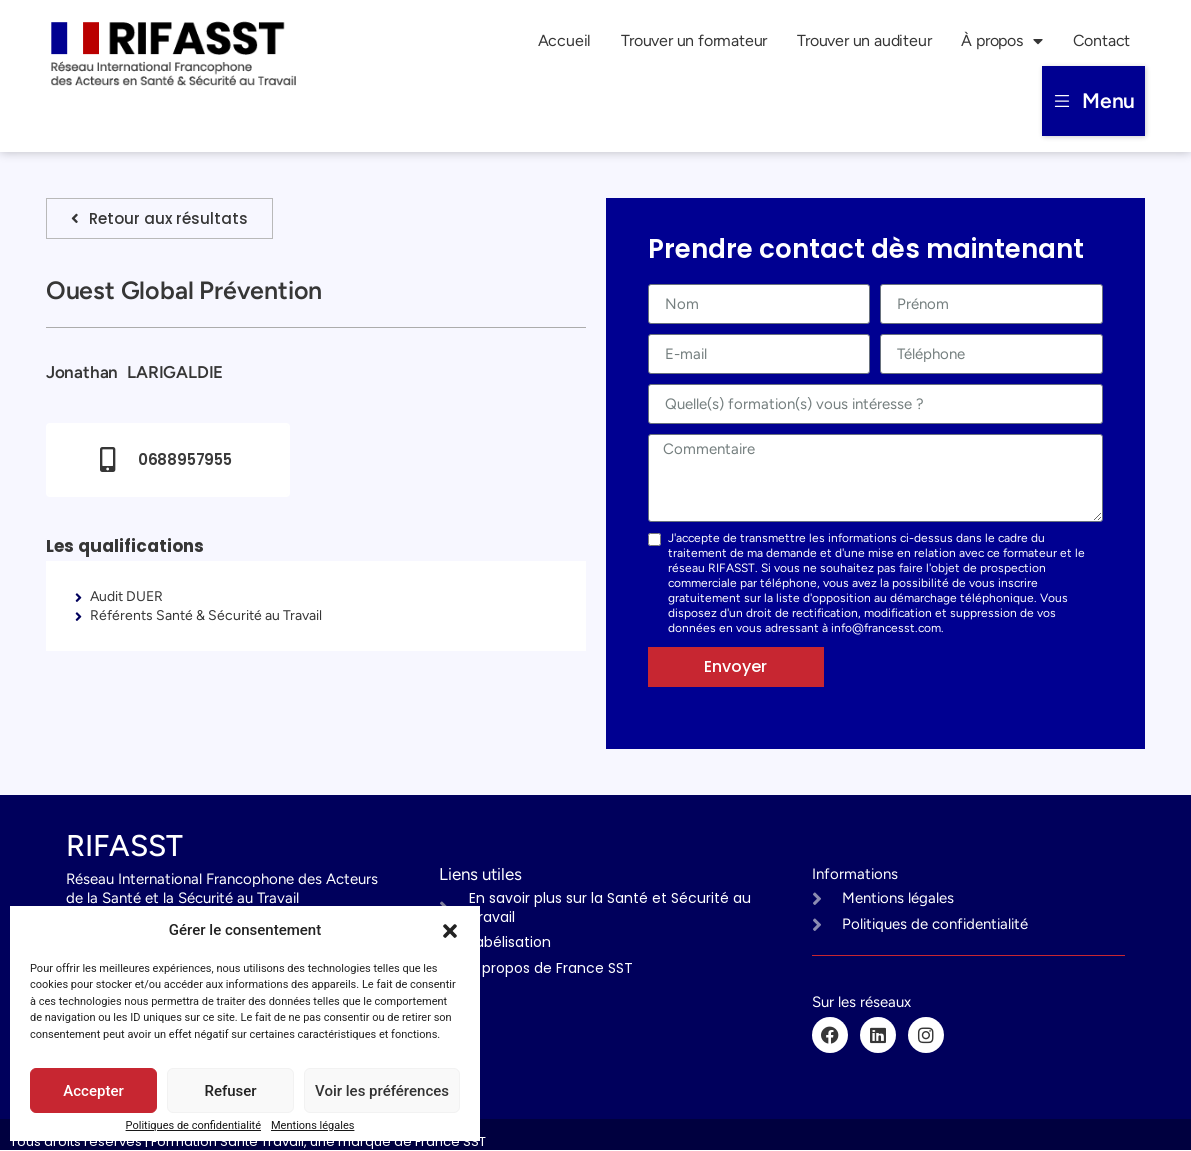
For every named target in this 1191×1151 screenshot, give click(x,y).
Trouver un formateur (694, 40)
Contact (1102, 40)
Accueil (565, 40)
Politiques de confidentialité (193, 1125)
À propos (1001, 41)
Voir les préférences (382, 1091)
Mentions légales (312, 1125)
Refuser (230, 1091)
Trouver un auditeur (864, 40)
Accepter (93, 1091)
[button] (450, 931)
